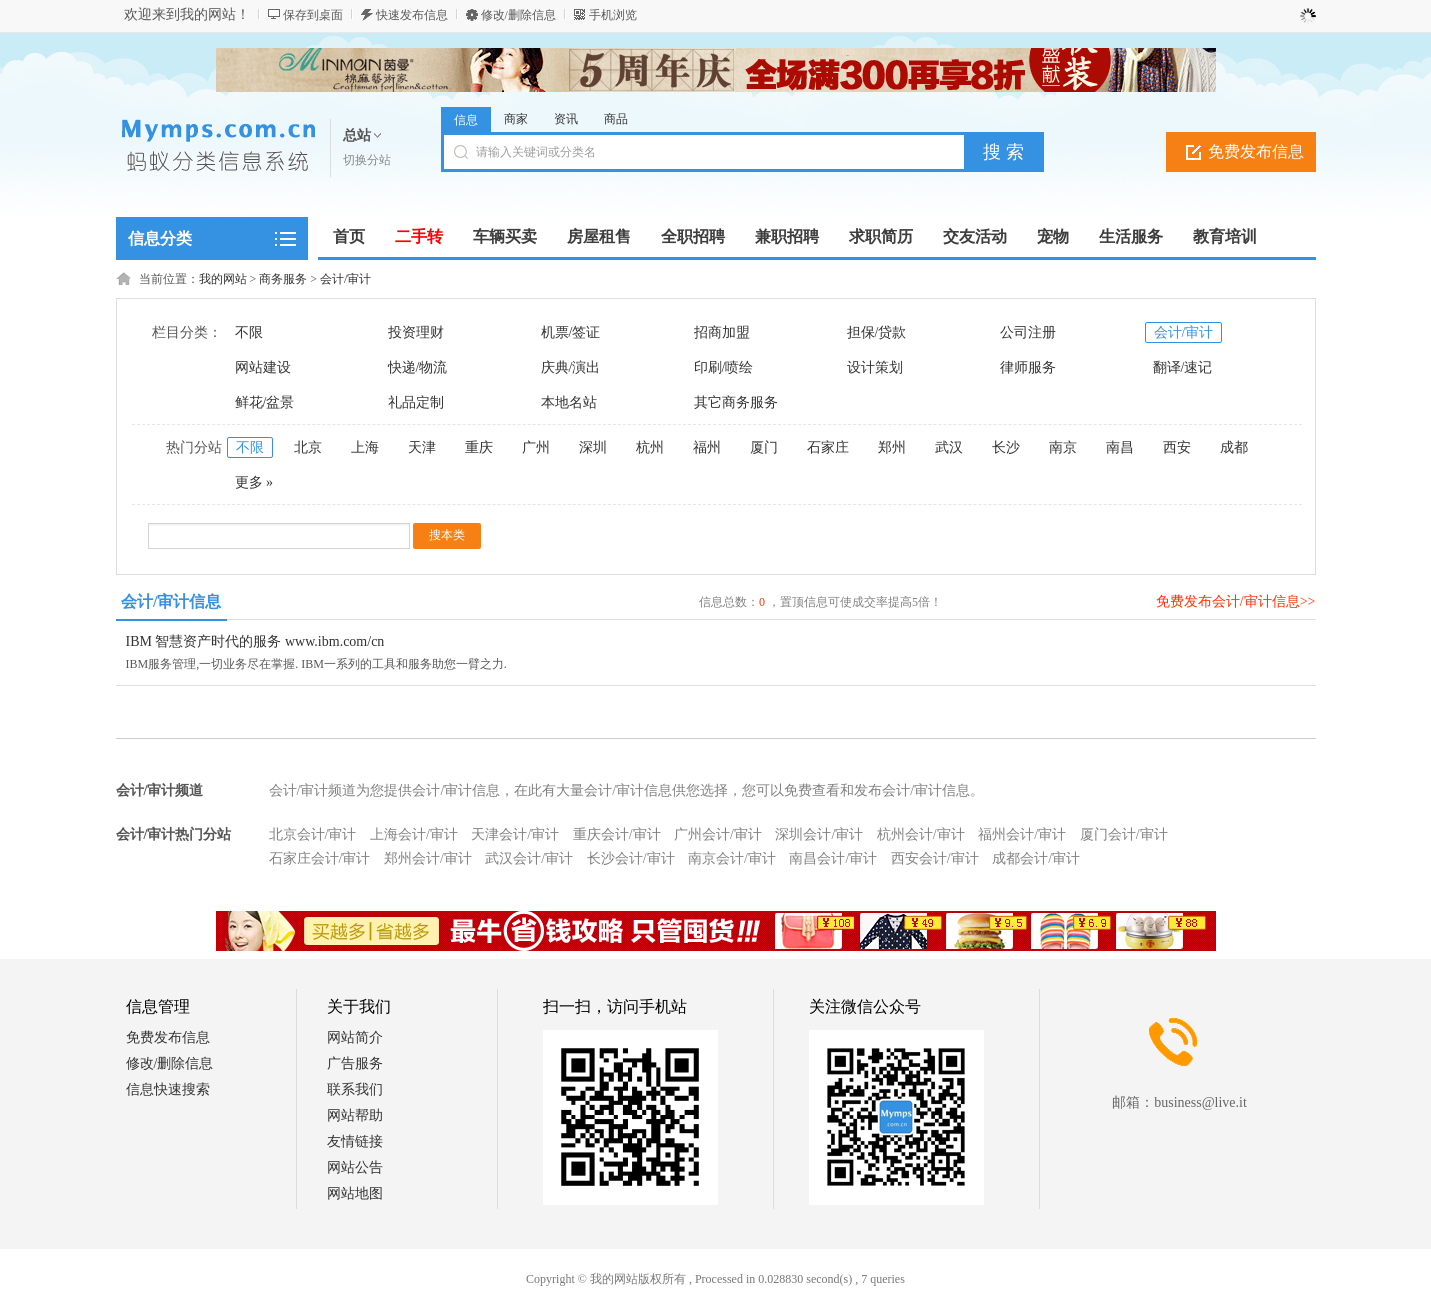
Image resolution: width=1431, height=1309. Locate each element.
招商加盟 (722, 332)
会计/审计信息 (171, 601)
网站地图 (355, 1193)
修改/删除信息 (518, 15)
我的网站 (223, 279)
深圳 (593, 447)
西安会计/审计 (935, 858)
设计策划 (875, 367)
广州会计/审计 (718, 834)
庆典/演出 (571, 367)
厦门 (764, 447)
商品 (616, 119)
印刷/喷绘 (724, 367)
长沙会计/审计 (631, 858)
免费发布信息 (1256, 151)
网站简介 (355, 1037)
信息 (466, 120)
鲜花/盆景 (265, 402)
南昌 (1120, 447)
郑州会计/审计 (428, 858)
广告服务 (355, 1063)
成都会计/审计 (1036, 858)
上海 (365, 447)
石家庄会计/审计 (320, 858)
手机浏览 (613, 15)
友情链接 (355, 1141)
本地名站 (569, 402)
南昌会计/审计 (833, 858)
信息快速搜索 (168, 1089)
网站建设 (263, 367)
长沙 (1006, 447)
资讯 (566, 119)
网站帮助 (355, 1115)
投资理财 (416, 332)
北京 (308, 447)
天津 (422, 447)
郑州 (892, 447)
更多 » (254, 482)
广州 (536, 447)
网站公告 (355, 1167)
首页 (349, 236)
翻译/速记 (1183, 367)
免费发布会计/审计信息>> (1236, 601)
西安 (1177, 447)
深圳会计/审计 (819, 834)
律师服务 (1028, 367)
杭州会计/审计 (921, 834)
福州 (707, 447)
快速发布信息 (412, 15)
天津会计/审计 (515, 834)
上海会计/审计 (414, 834)
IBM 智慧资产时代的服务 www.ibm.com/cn (255, 641)
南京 (1063, 447)
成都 (1234, 447)
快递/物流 (418, 367)
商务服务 (283, 279)
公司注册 (1028, 332)
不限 (249, 332)
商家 (516, 119)
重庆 (479, 447)
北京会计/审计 (313, 834)
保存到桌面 (313, 15)
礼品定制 (416, 402)
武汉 (949, 447)
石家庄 (828, 447)
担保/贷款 (877, 332)
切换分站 (367, 160)
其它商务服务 (736, 402)
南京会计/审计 (732, 858)
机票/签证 (571, 332)
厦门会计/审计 (1124, 834)
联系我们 (355, 1089)
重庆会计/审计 (617, 834)
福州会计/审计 (1022, 834)
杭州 (650, 447)
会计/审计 (345, 279)
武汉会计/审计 (529, 858)
